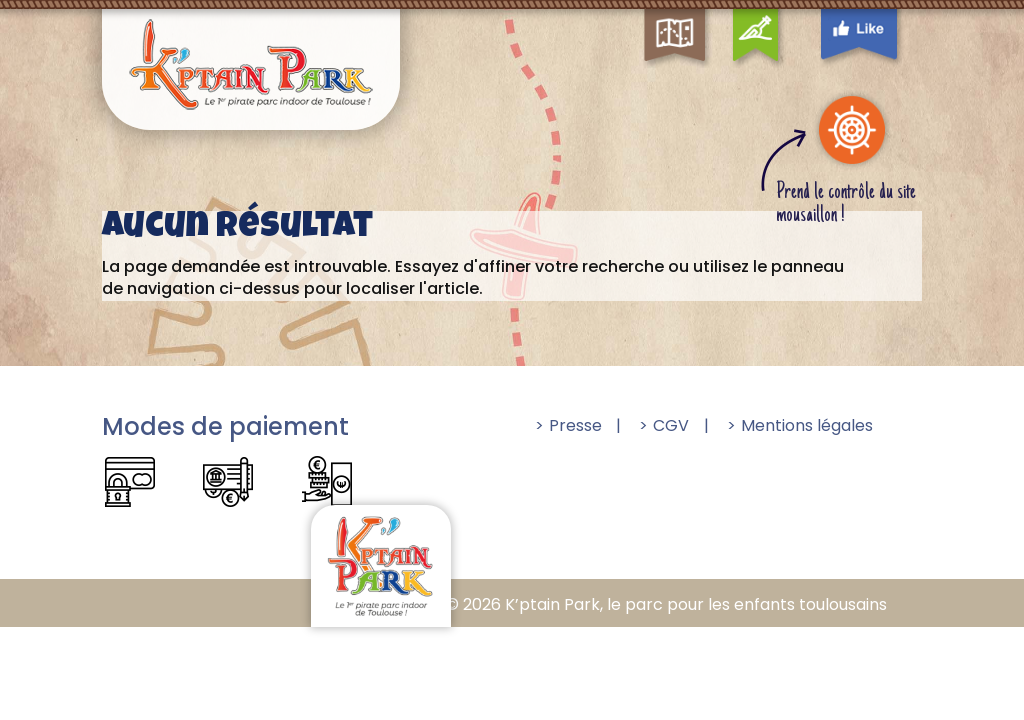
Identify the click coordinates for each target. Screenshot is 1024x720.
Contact (758, 11)
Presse (575, 425)
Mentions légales (807, 425)
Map (696, 11)
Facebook (881, 11)
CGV (671, 425)
